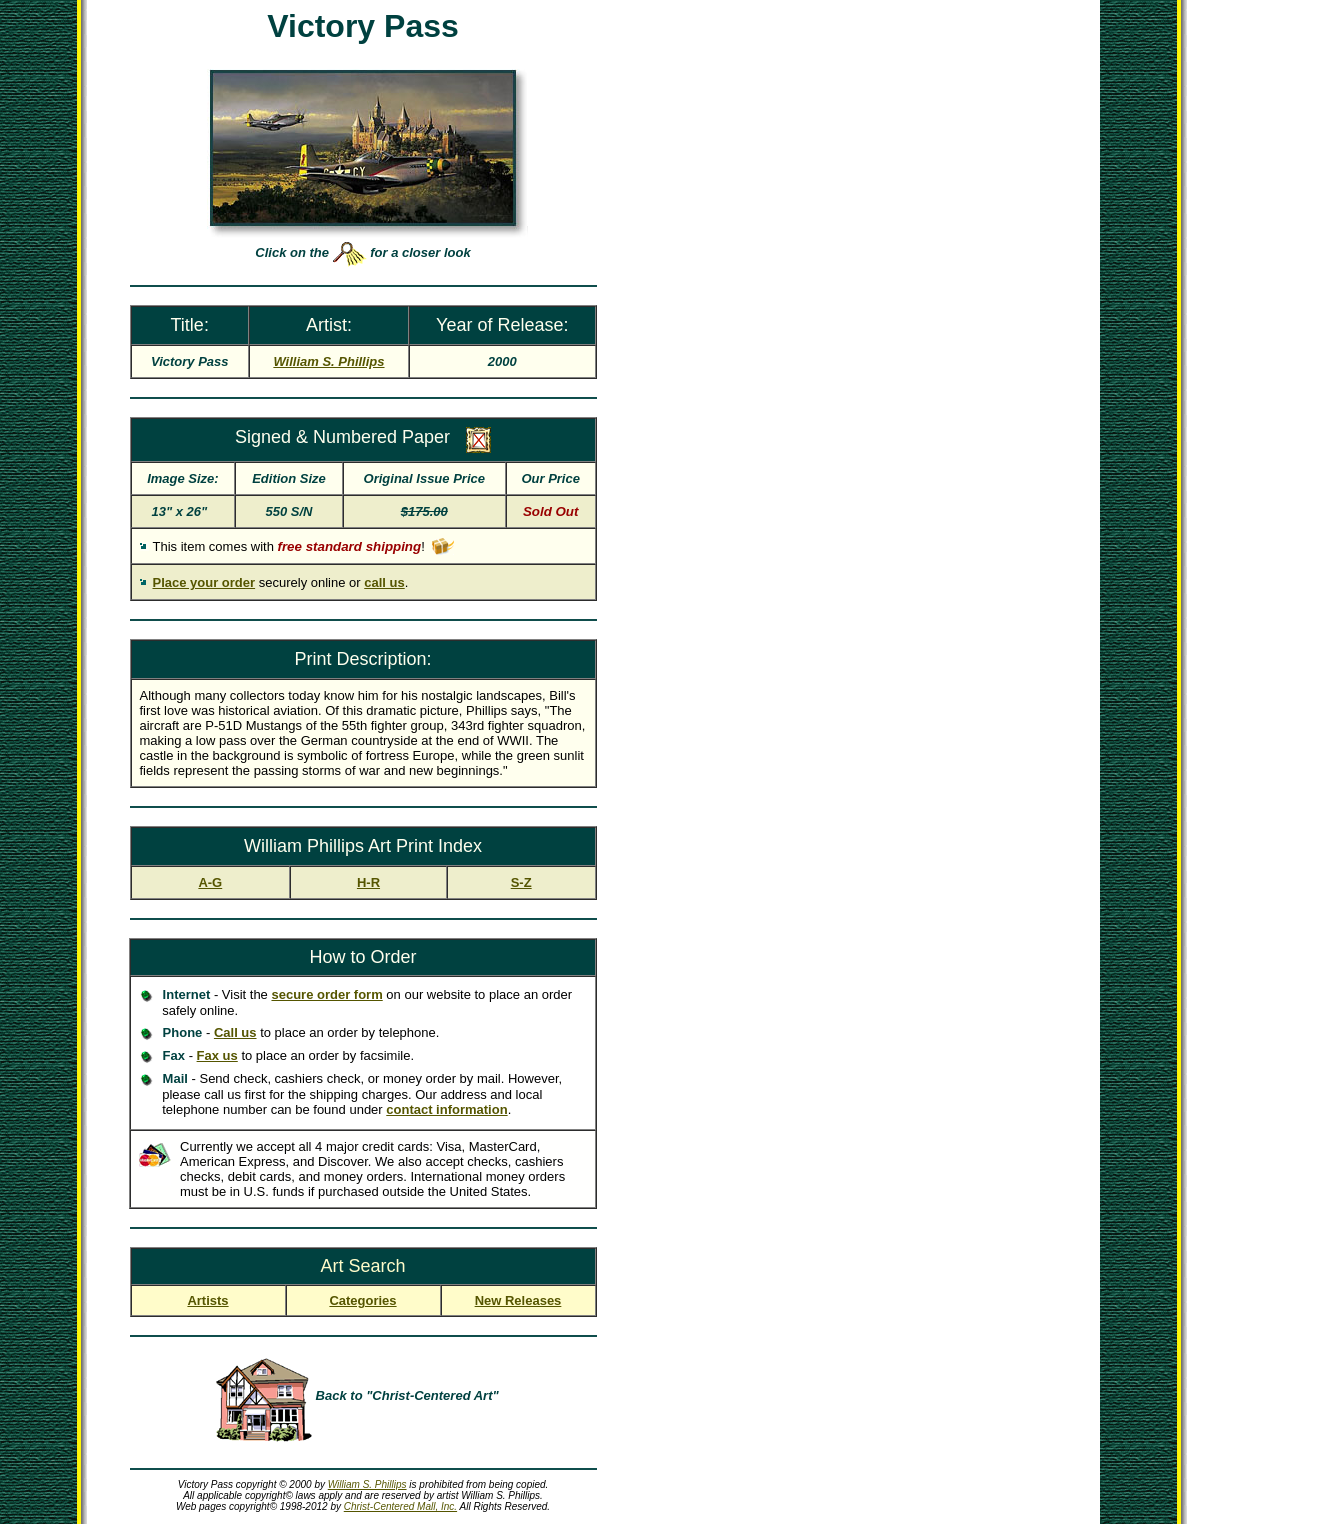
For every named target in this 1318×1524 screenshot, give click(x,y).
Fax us (217, 1055)
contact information (446, 1109)
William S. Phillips (367, 1484)
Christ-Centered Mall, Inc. (400, 1506)
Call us (235, 1032)
